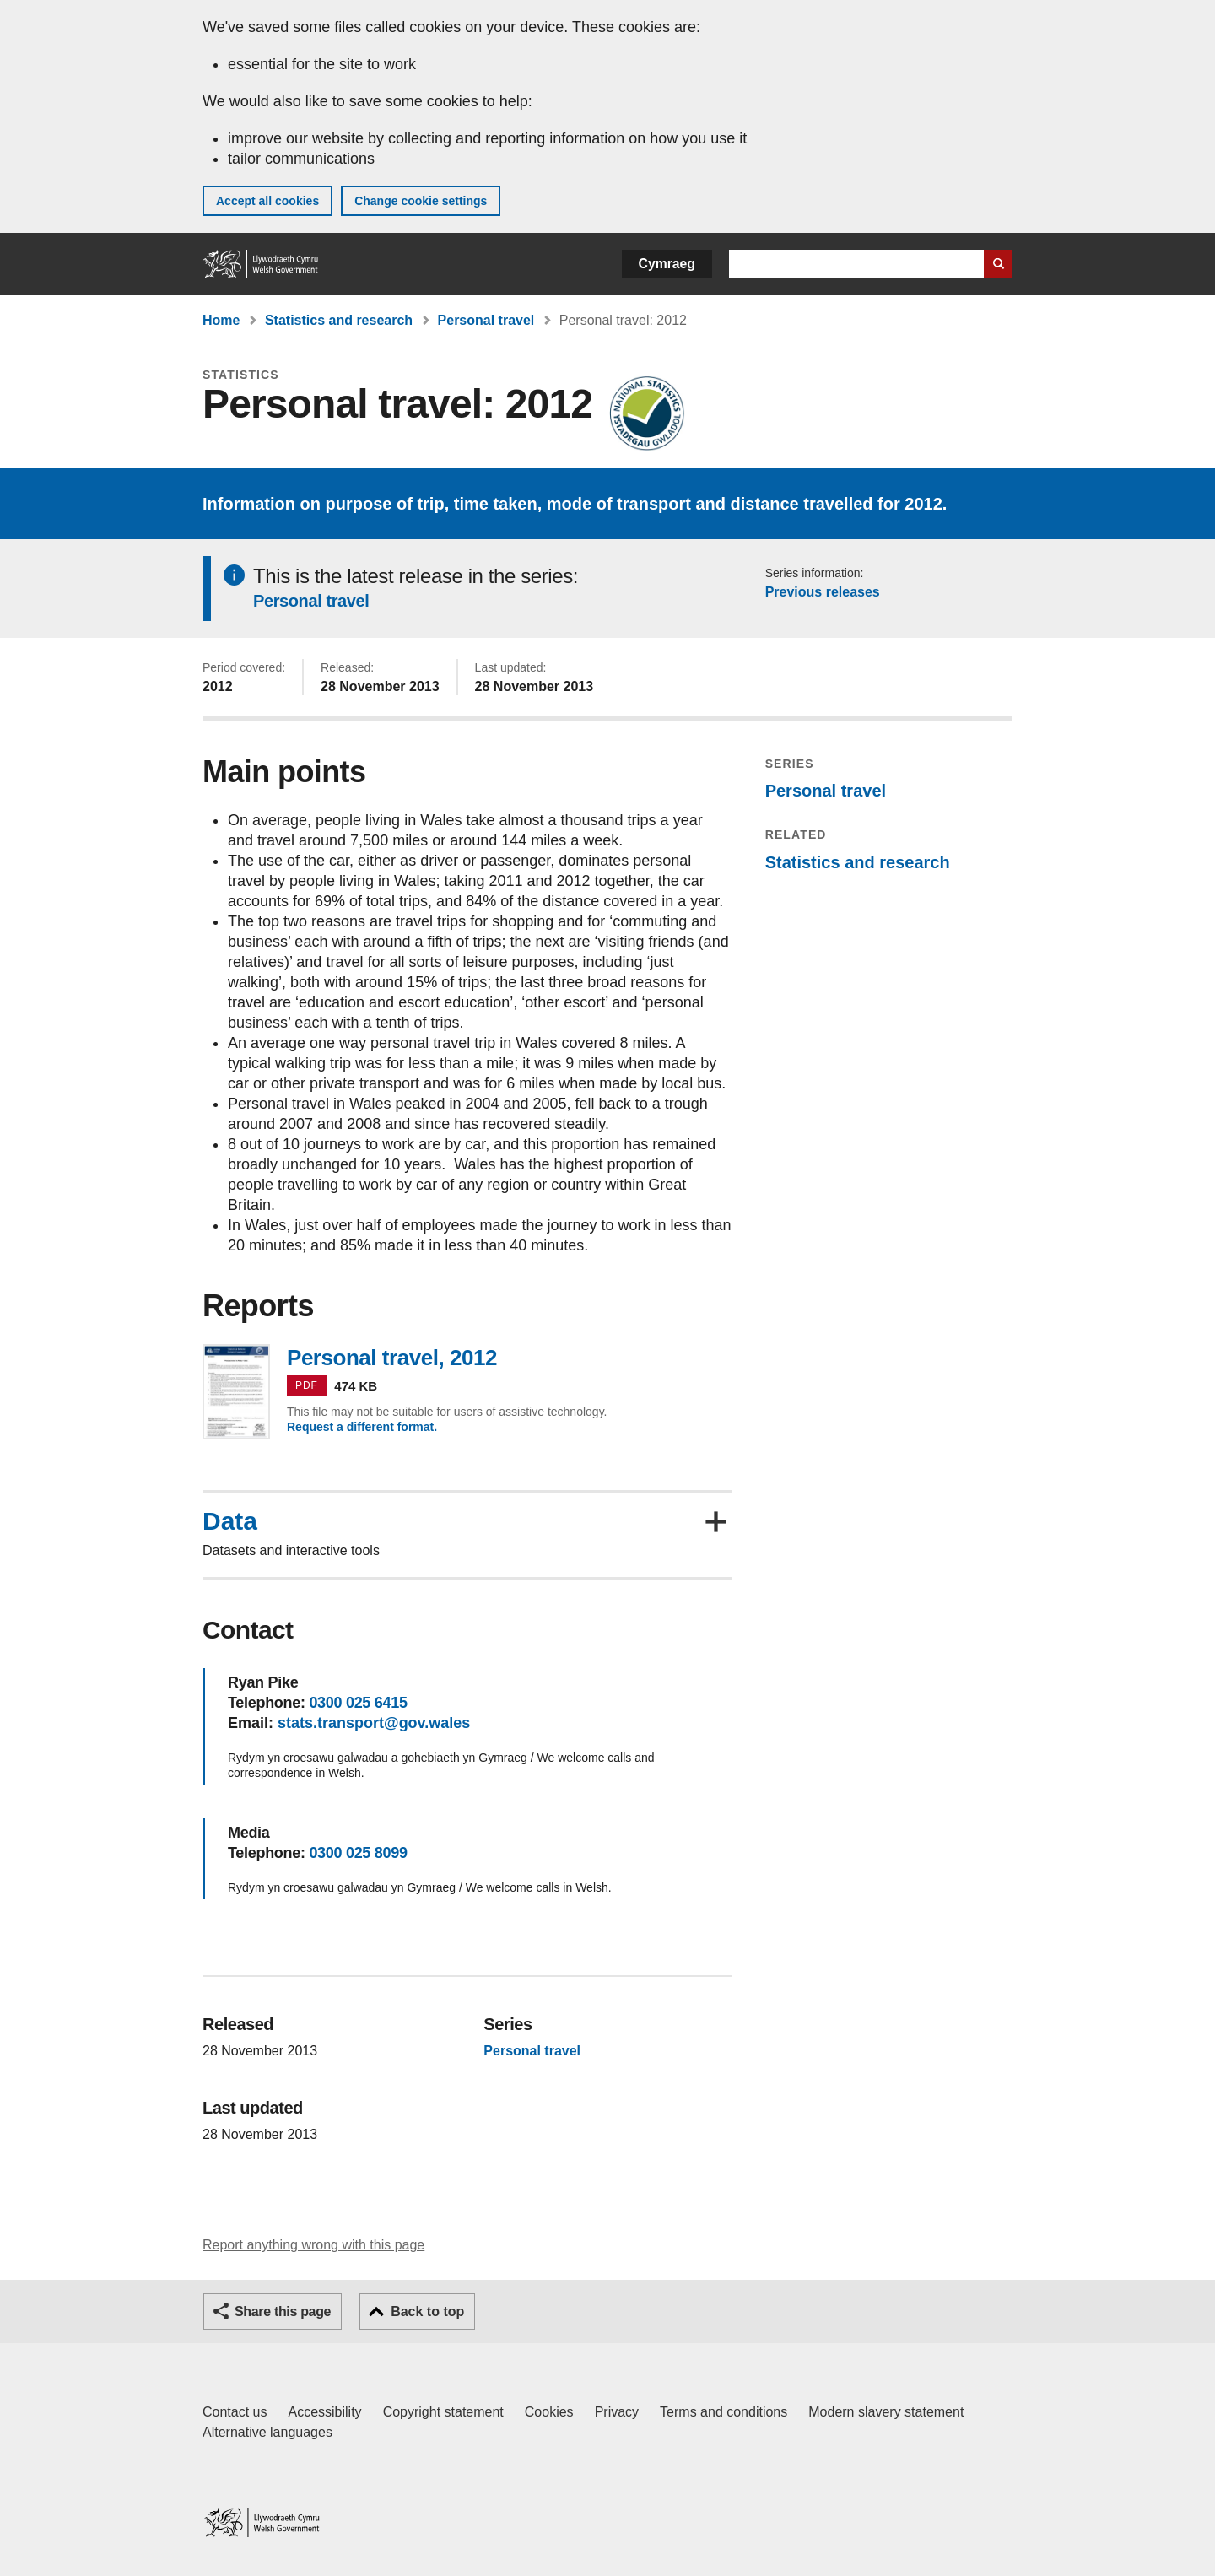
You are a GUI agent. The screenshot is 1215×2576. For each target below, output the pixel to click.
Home (221, 320)
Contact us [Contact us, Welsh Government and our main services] (234, 2412)
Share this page (283, 2311)
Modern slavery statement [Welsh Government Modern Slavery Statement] (886, 2412)
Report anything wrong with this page (313, 2245)
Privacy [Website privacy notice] (617, 2412)
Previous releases (822, 592)
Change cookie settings (420, 201)
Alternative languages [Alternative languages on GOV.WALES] (267, 2432)
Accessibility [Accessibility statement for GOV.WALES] (324, 2412)
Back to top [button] (427, 2311)
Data (229, 1521)
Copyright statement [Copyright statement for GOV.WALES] (443, 2412)
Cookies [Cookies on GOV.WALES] (549, 2412)
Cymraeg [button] (667, 264)
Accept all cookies (267, 201)
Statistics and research (339, 320)
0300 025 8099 (358, 1852)
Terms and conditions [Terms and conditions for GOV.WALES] (723, 2412)
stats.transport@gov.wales (374, 1723)
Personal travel (486, 320)
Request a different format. (362, 1427)
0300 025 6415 (358, 1702)
